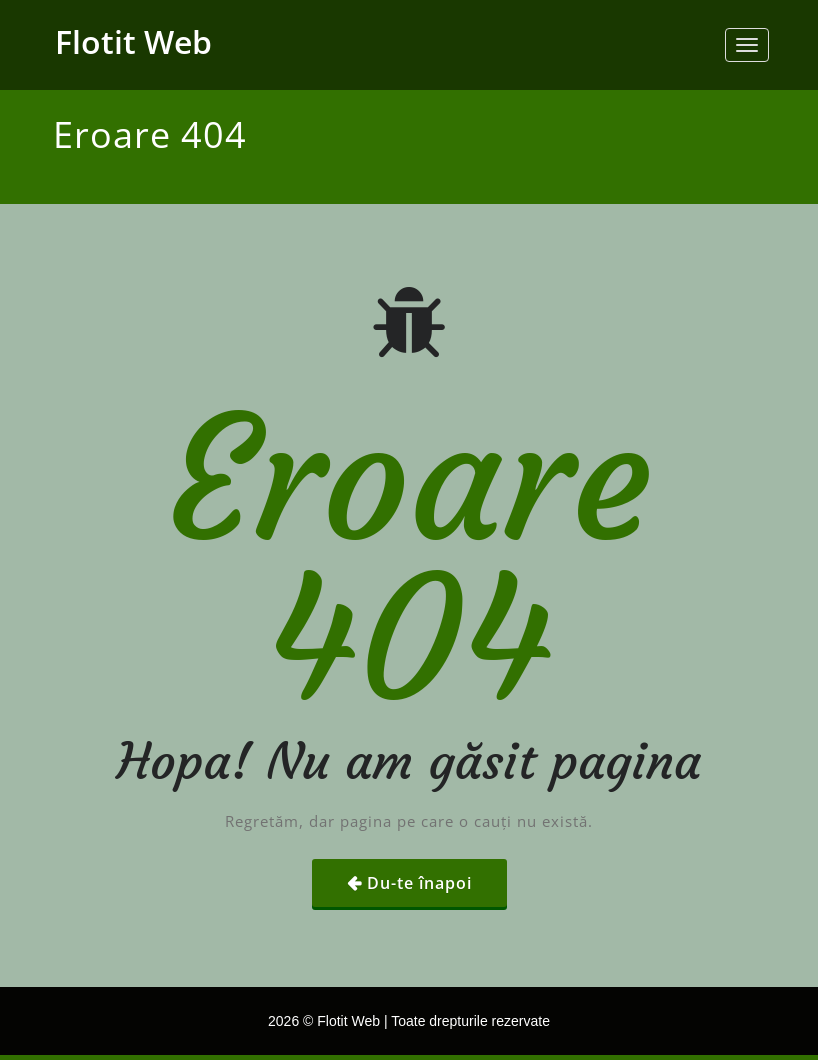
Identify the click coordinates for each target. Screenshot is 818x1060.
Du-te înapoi (419, 883)
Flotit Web (133, 41)
